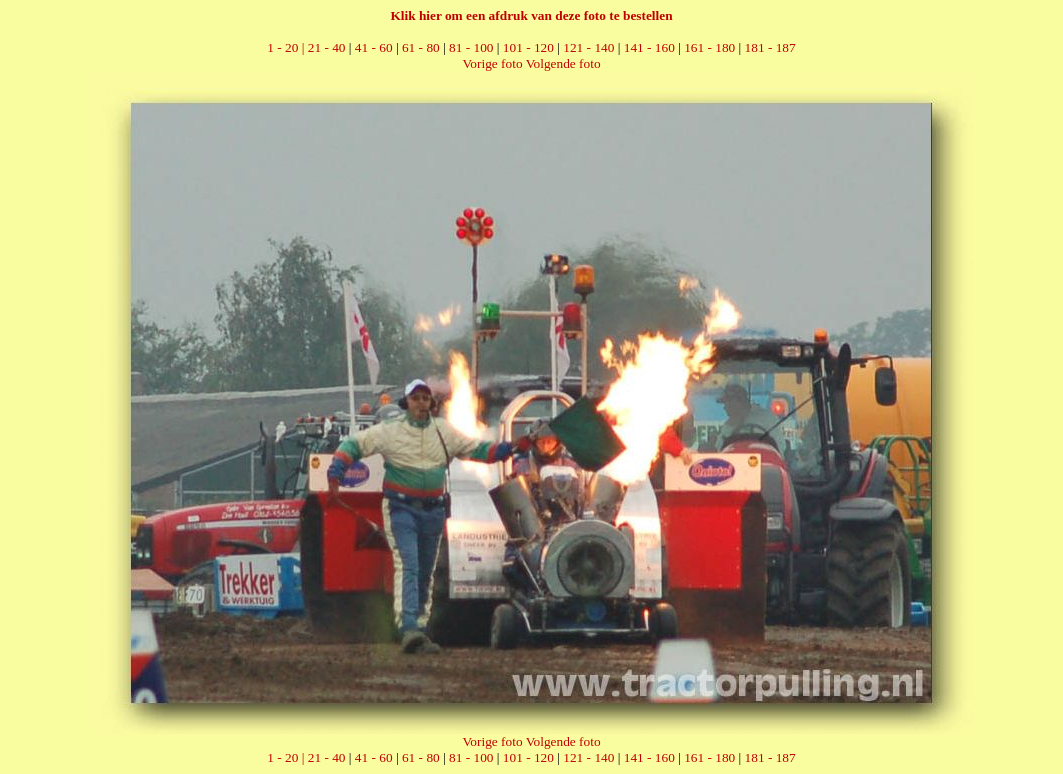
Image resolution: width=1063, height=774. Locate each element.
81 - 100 (471, 47)
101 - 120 (528, 47)
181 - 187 (770, 47)
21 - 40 (327, 47)
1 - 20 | (287, 47)
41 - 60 (374, 47)
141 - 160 (649, 47)
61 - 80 (421, 47)
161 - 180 (709, 47)
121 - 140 (588, 47)
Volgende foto (563, 63)
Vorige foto (492, 63)
